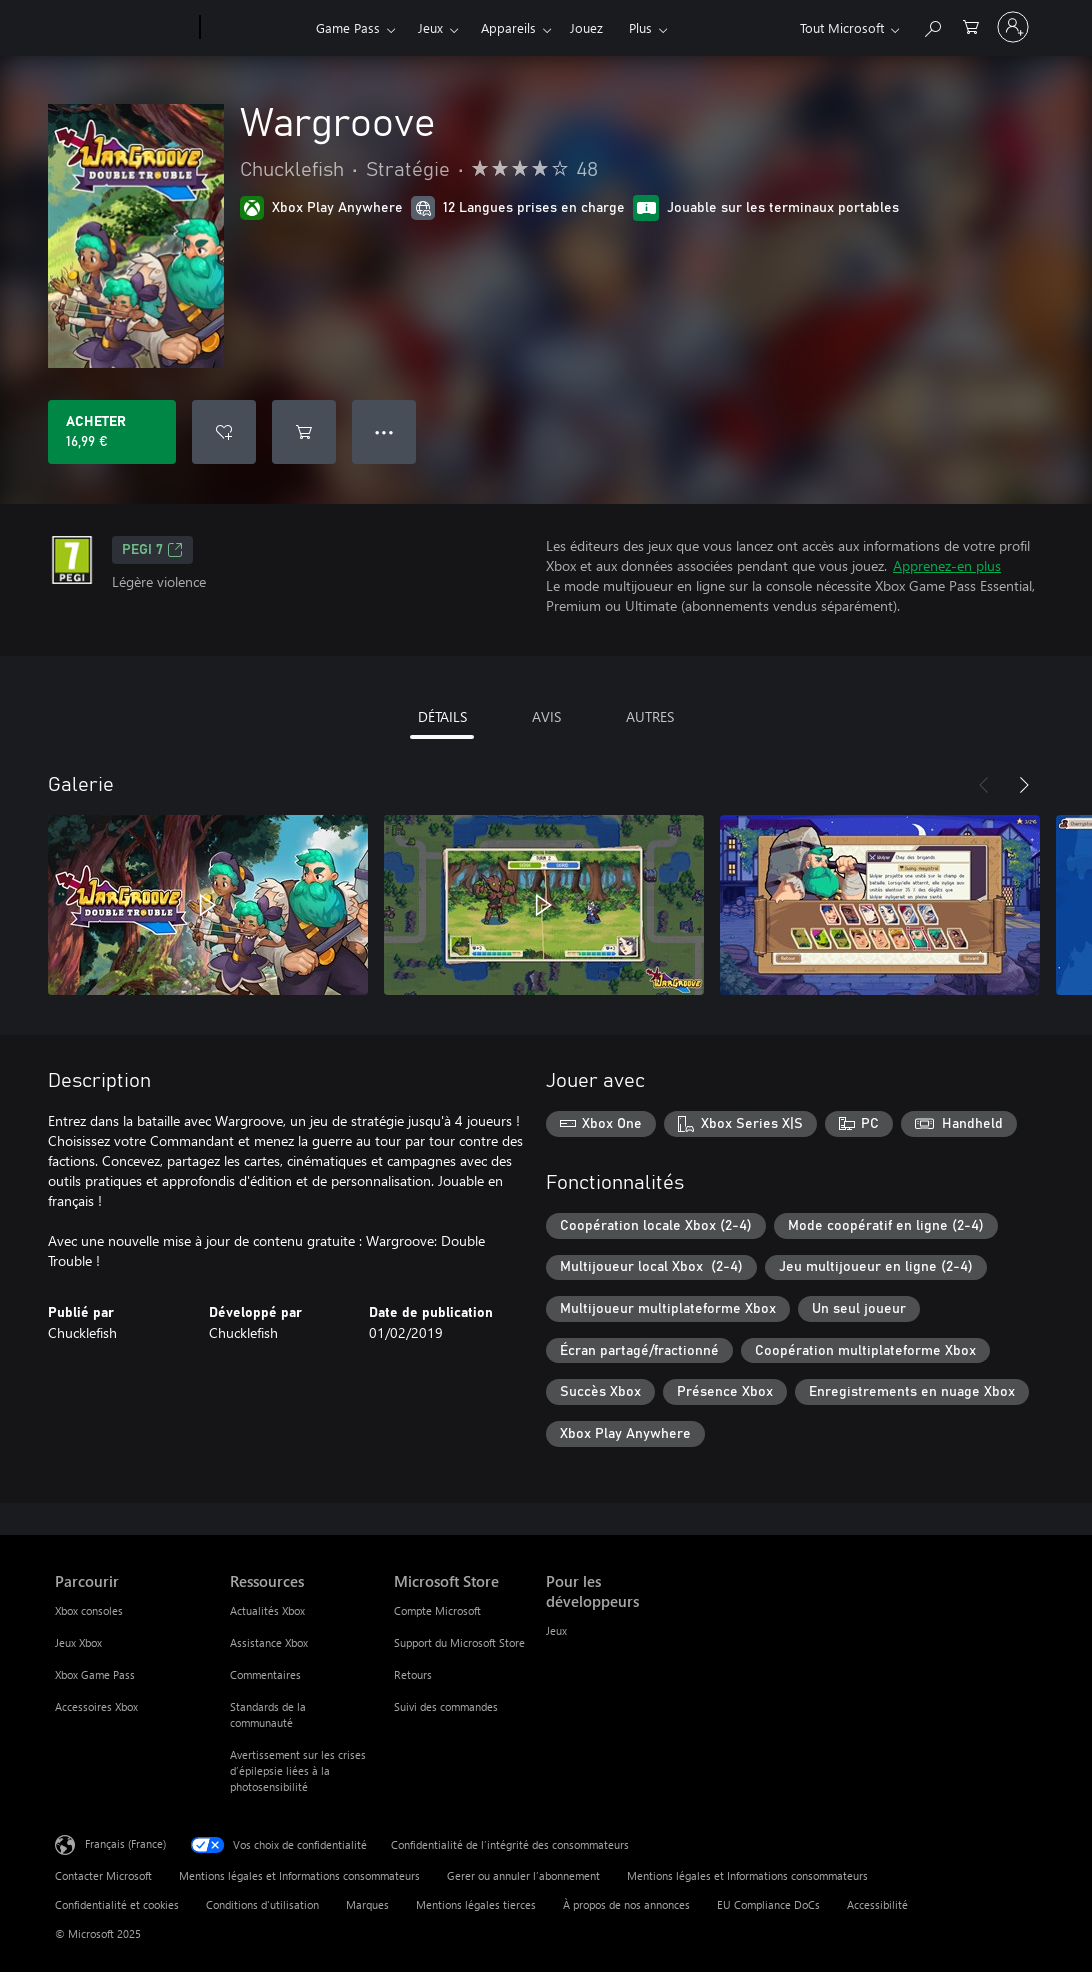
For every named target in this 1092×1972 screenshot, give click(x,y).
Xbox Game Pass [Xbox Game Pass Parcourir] (95, 1674)
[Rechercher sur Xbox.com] (932, 25)
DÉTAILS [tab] (442, 716)
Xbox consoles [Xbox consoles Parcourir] (89, 1610)
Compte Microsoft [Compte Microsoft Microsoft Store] (437, 1610)
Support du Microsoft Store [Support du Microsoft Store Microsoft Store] (459, 1642)
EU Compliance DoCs (768, 1904)
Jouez (586, 27)
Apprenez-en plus (947, 565)
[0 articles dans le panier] (971, 25)
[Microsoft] (123, 28)
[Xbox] (255, 28)
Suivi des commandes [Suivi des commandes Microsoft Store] (446, 1706)
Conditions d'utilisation (262, 1904)
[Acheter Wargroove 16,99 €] (112, 432)
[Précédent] (984, 785)
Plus (640, 27)
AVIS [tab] (546, 716)
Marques (367, 1904)
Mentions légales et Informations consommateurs (299, 1875)
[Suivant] (1024, 785)
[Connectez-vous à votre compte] (1013, 27)
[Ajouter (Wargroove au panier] (304, 432)
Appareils (508, 27)
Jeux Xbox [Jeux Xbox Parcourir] (78, 1642)
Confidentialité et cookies (117, 1904)
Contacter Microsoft (103, 1875)
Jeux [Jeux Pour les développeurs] (556, 1630)
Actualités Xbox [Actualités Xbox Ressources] (267, 1610)
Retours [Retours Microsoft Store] (413, 1674)
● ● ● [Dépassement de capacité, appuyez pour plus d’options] (384, 431)
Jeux (430, 27)
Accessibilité (877, 1904)
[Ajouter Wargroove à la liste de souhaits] (224, 432)
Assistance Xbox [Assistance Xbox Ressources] (269, 1642)
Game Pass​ (348, 27)
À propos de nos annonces (626, 1904)
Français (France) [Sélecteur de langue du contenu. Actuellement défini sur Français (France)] (125, 1842)
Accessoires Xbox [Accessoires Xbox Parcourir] (96, 1706)
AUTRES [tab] (650, 716)
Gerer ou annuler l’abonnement (523, 1875)
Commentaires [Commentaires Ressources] (265, 1674)
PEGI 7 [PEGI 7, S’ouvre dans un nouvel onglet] (152, 550)
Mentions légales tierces (476, 1904)
